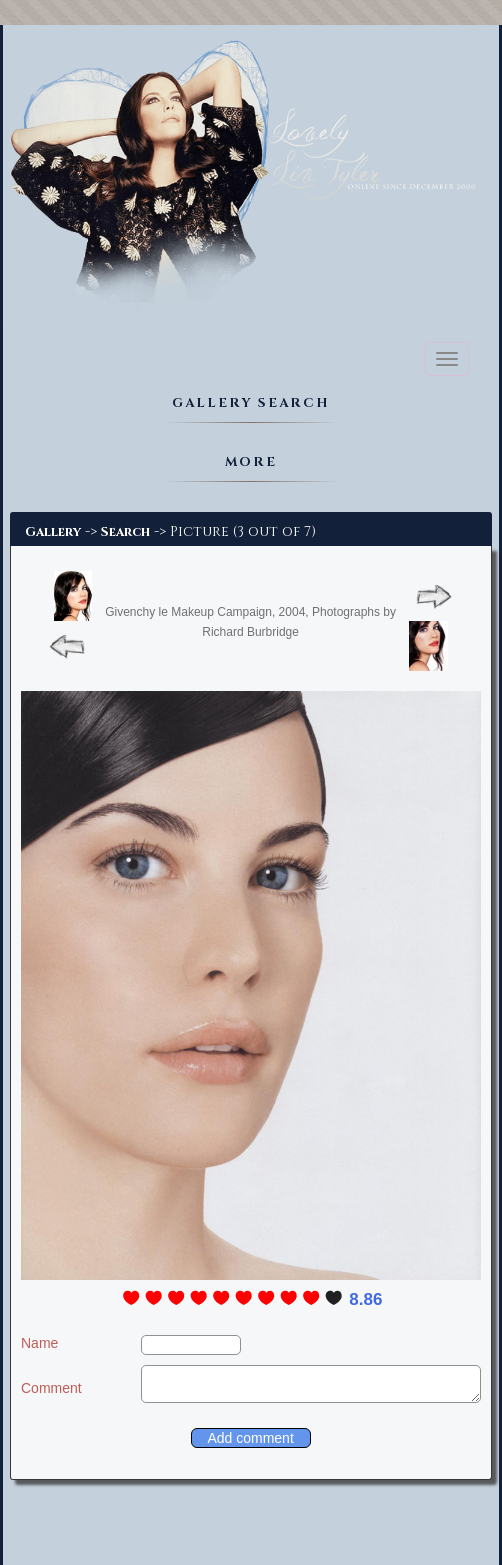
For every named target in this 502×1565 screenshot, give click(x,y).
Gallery (53, 532)
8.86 (365, 1299)
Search (125, 532)
